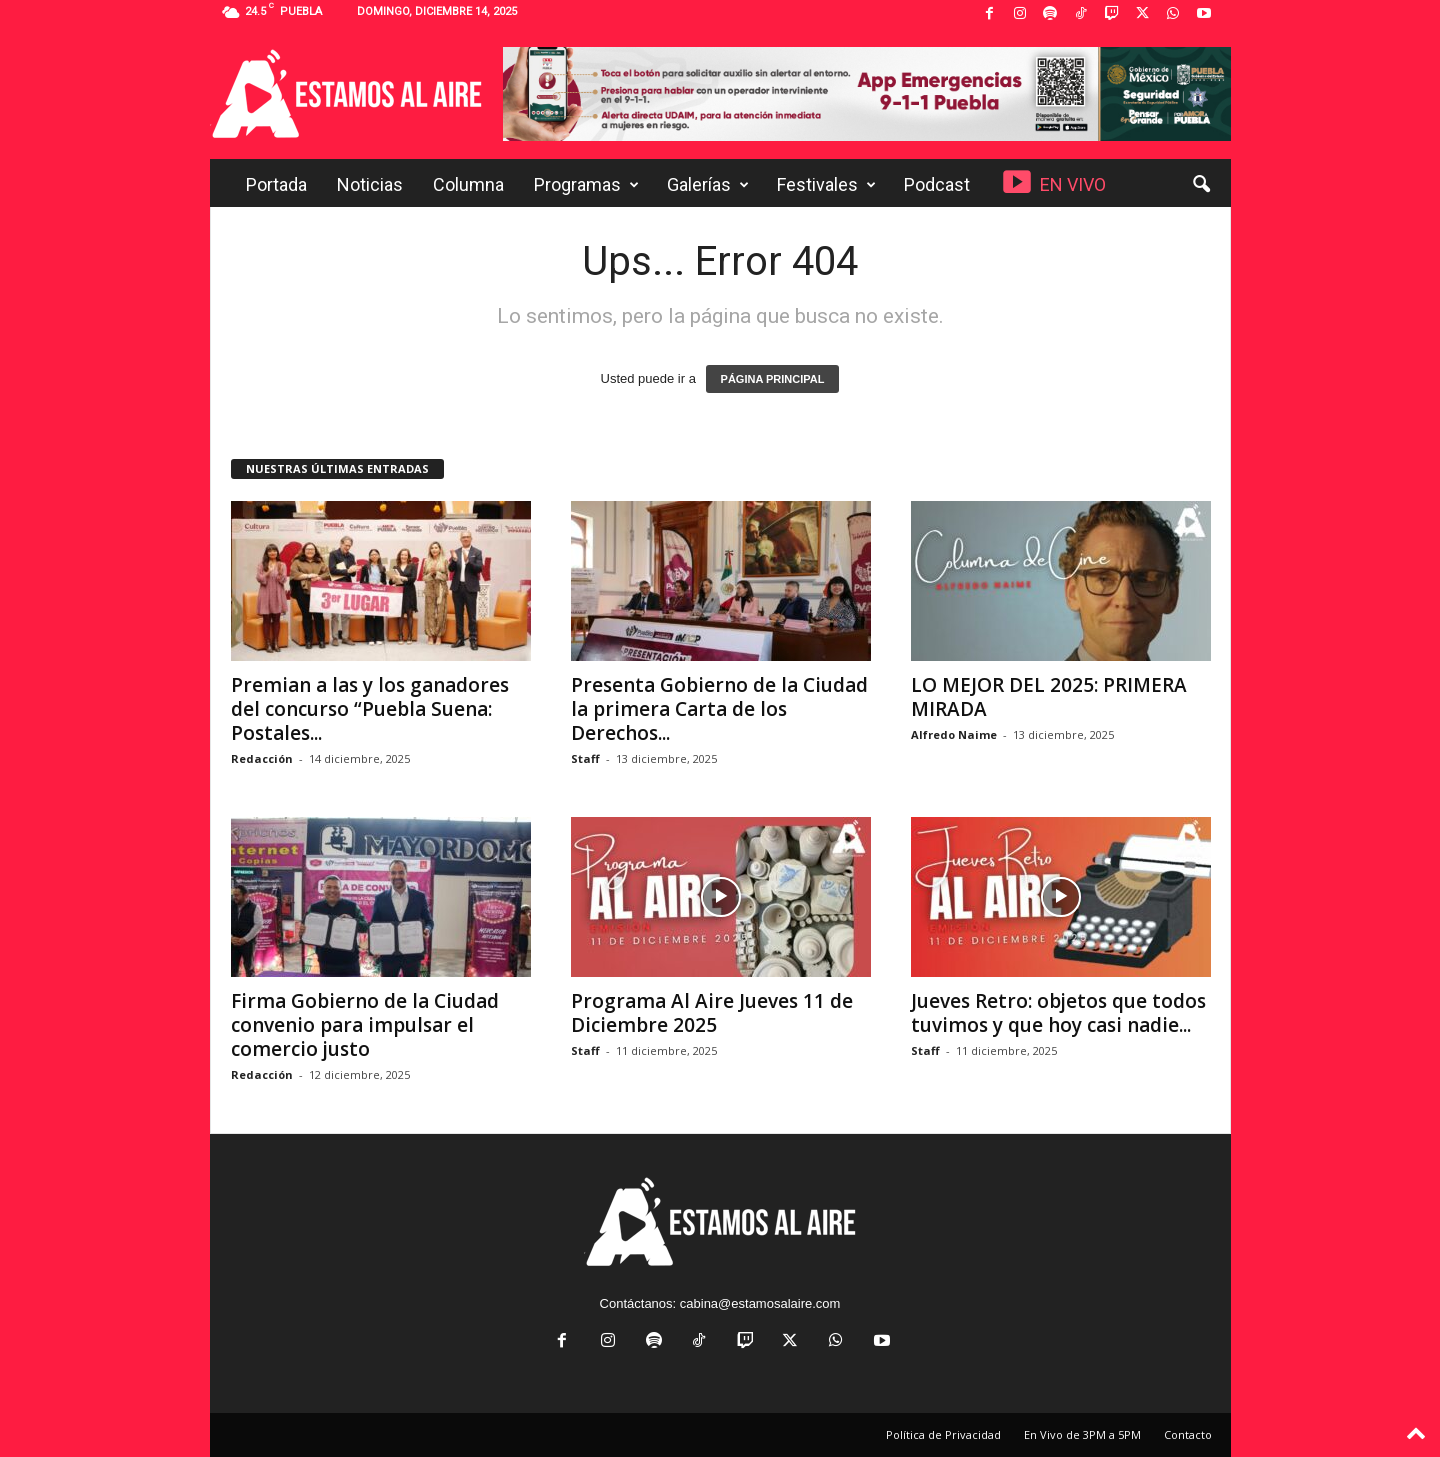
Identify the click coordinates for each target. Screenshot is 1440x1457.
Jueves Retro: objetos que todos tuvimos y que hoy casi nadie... (1058, 1013)
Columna (468, 184)
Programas (586, 185)
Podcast (937, 184)
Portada (276, 184)
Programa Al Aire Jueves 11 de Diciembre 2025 (712, 1013)
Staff (585, 758)
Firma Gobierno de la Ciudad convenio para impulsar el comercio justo (365, 1025)
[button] (1201, 185)
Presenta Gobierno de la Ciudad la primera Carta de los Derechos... (719, 709)
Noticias (370, 184)
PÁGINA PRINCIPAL (773, 379)
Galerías (708, 185)
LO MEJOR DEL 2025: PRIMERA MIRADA (1049, 697)
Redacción (262, 758)
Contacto (1188, 1434)
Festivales (826, 185)
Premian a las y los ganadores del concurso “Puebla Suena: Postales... (370, 709)
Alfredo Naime (954, 734)
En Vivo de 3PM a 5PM (1082, 1434)
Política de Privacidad (943, 1434)
